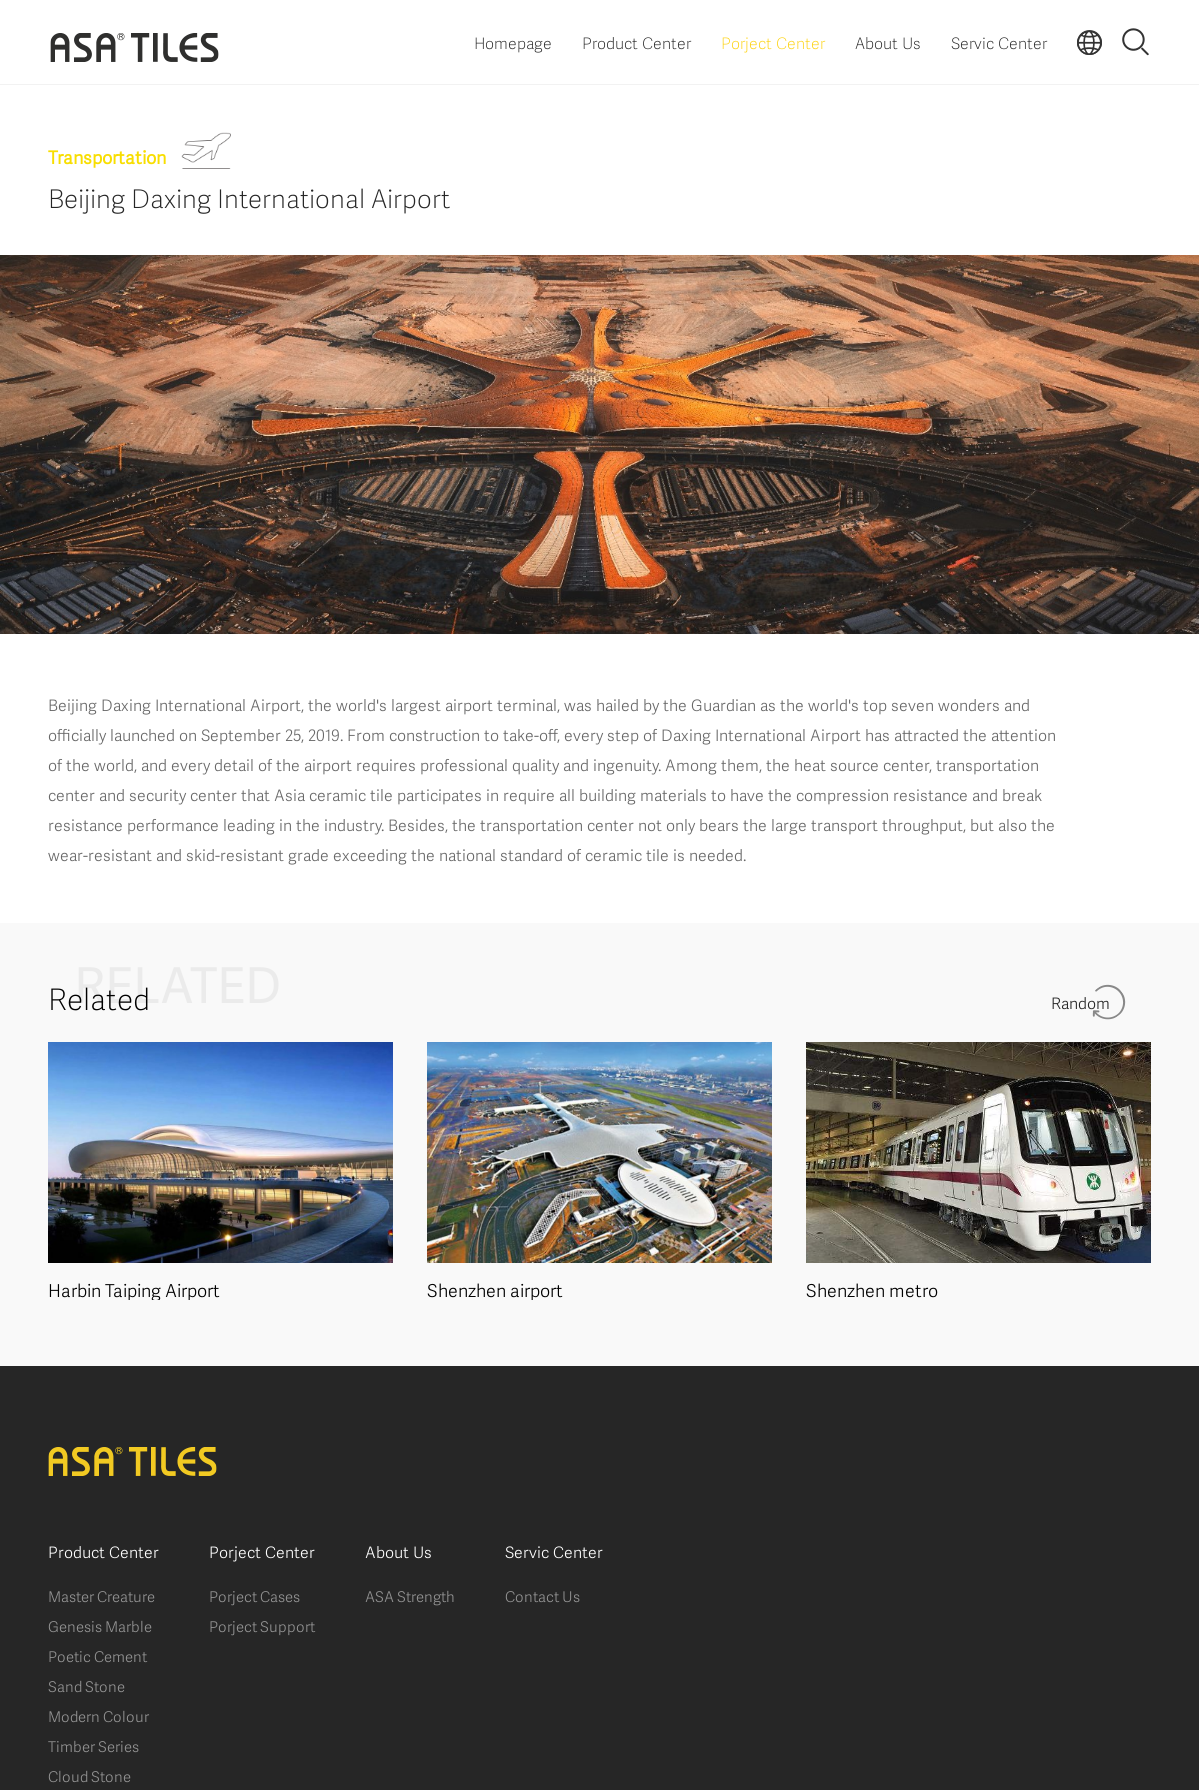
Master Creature (101, 1595)
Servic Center (999, 41)
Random (1080, 1001)
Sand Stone (86, 1685)
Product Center (636, 41)
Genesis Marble (100, 1625)
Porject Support (262, 1625)
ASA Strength (410, 1595)
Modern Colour (98, 1715)
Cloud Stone (89, 1775)
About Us (888, 41)
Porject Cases (254, 1595)
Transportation (107, 156)
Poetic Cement (97, 1655)
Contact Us (542, 1595)
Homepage (513, 41)
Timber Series (93, 1745)
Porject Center (773, 41)
